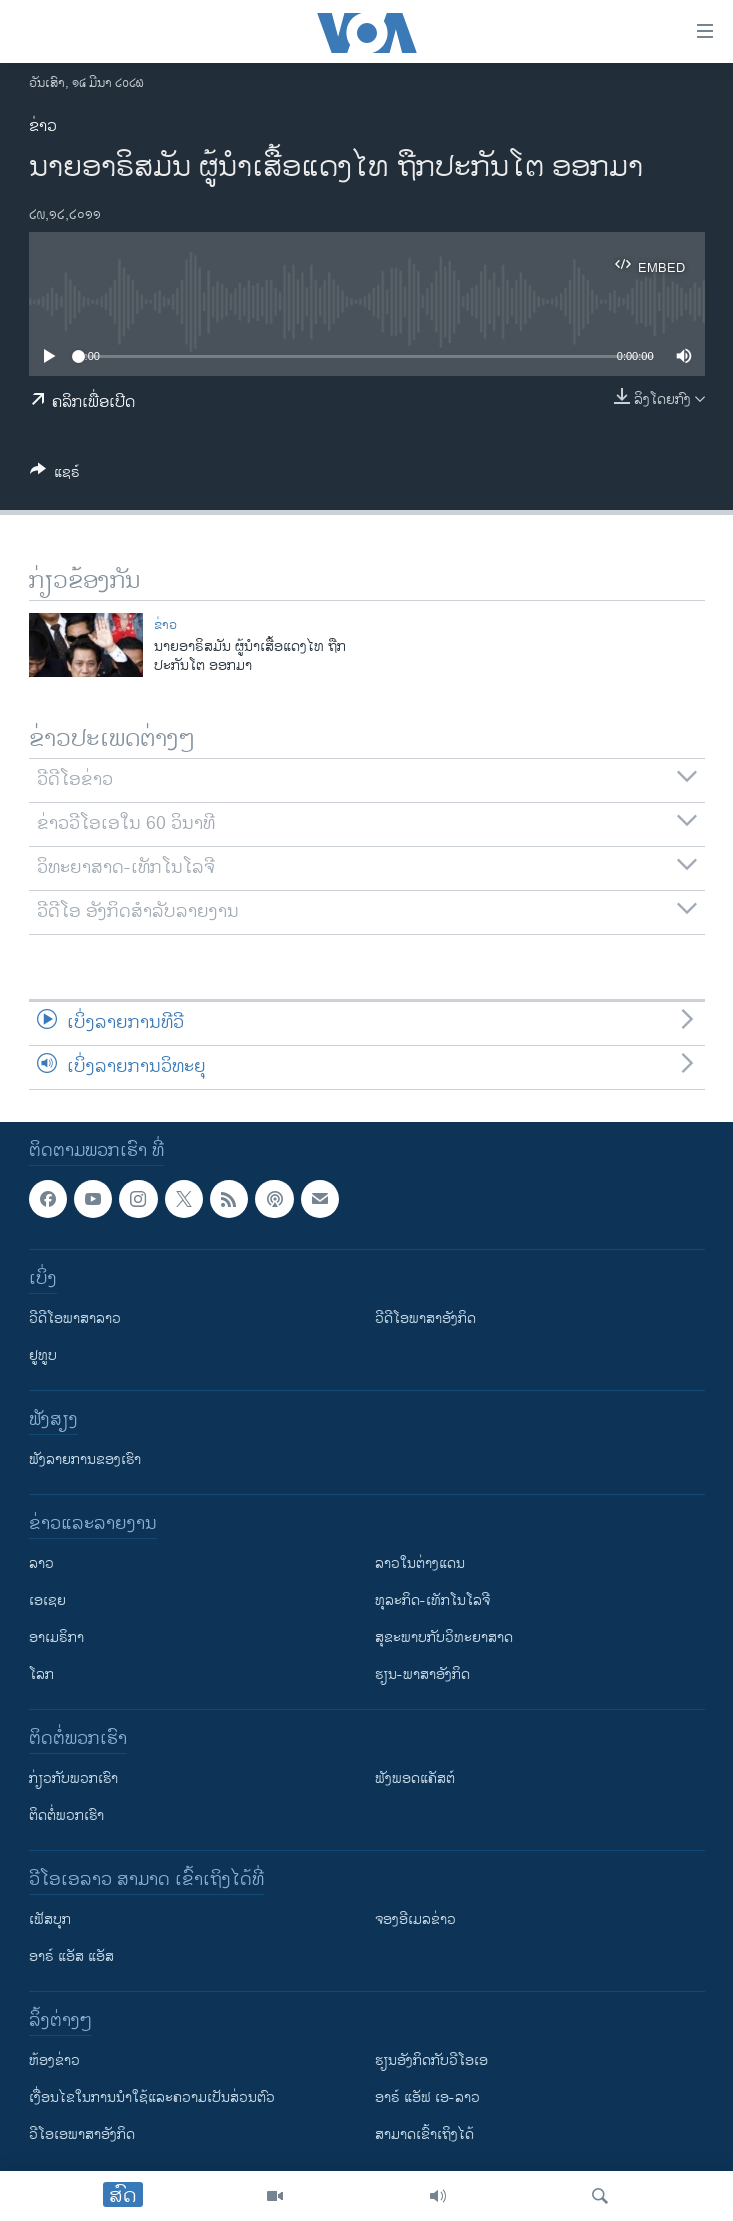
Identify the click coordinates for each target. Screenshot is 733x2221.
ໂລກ (41, 1674)
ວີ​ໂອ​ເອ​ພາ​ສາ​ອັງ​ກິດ (82, 2134)
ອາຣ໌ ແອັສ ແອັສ (71, 1956)
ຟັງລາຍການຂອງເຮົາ (85, 1459)
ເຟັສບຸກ (50, 1919)
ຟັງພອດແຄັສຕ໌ (415, 1778)
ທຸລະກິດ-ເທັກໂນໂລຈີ (432, 1600)
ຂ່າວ (43, 126)
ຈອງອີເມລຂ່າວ (415, 1919)
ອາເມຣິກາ (56, 1637)
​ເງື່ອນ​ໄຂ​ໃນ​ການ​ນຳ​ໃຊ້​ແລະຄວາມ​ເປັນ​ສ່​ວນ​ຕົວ (152, 2097)
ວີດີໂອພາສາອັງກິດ (425, 1318)
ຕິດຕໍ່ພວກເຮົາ (66, 1815)
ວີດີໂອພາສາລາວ (75, 1318)
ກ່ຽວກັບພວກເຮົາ (73, 1778)
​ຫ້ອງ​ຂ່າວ (54, 2060)
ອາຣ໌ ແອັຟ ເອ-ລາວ (427, 2097)
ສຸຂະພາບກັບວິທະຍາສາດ (444, 1637)
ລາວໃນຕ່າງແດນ (420, 1563)
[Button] (55, 475)
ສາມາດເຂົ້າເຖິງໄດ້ (424, 2134)
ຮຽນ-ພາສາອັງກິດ (422, 1674)
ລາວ (41, 1563)
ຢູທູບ (43, 1355)
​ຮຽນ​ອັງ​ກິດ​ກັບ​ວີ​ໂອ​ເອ (431, 2060)
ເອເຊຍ (47, 1600)
